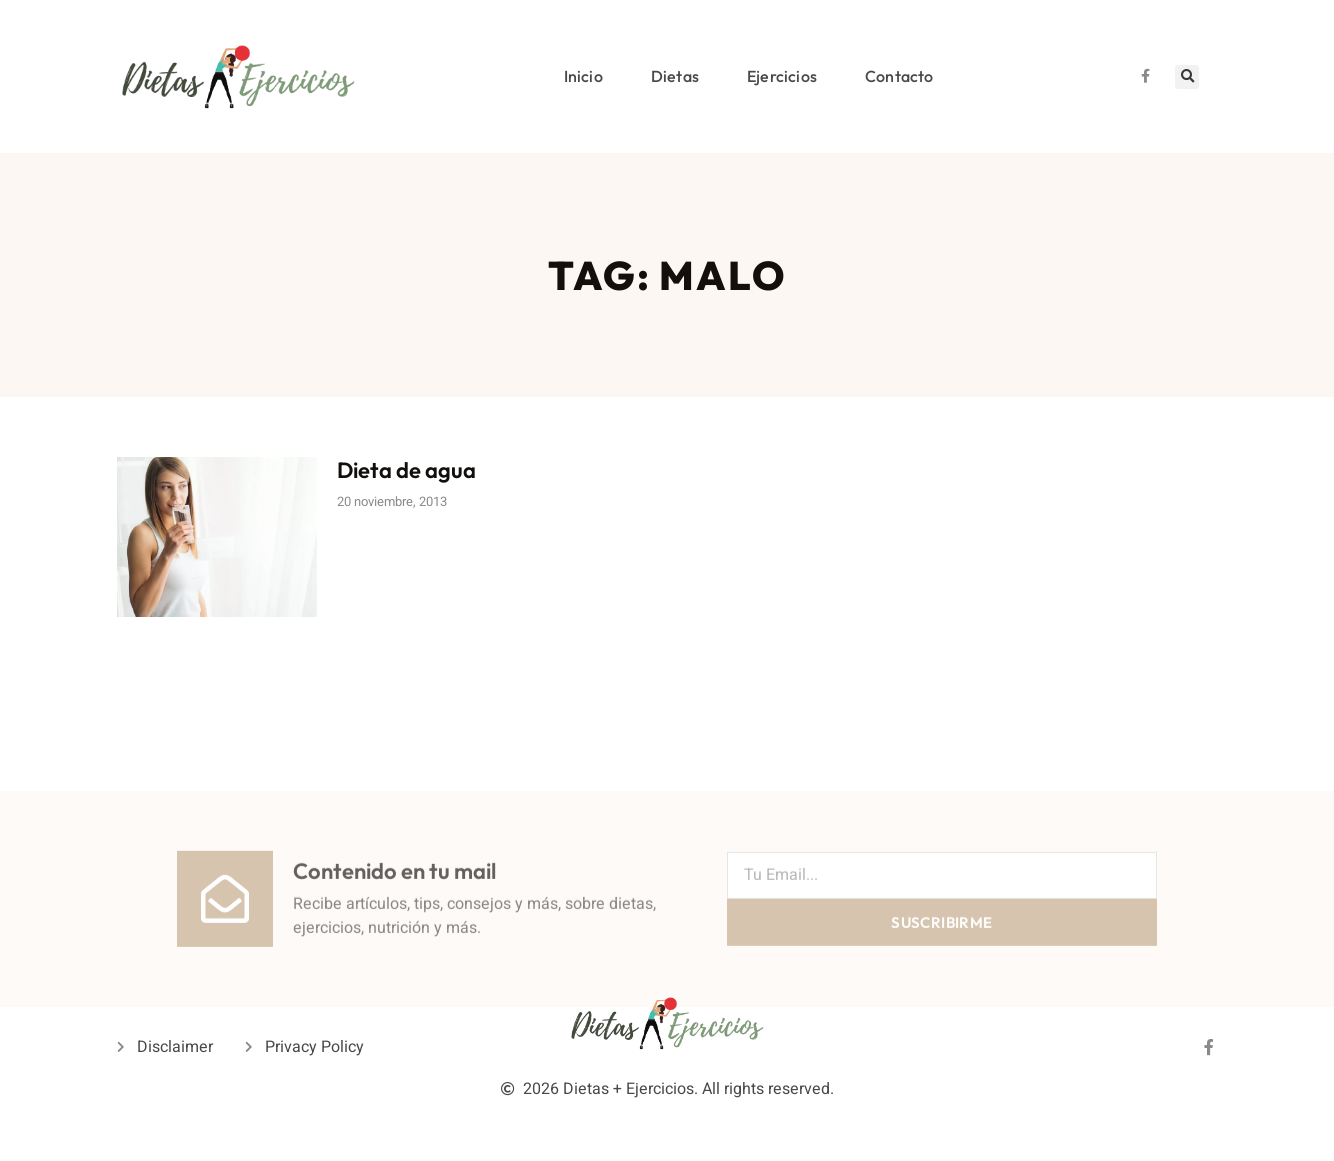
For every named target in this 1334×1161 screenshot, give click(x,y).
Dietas (675, 76)
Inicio (583, 76)
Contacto (899, 76)
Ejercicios (782, 76)
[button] (1187, 77)
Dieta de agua (406, 470)
